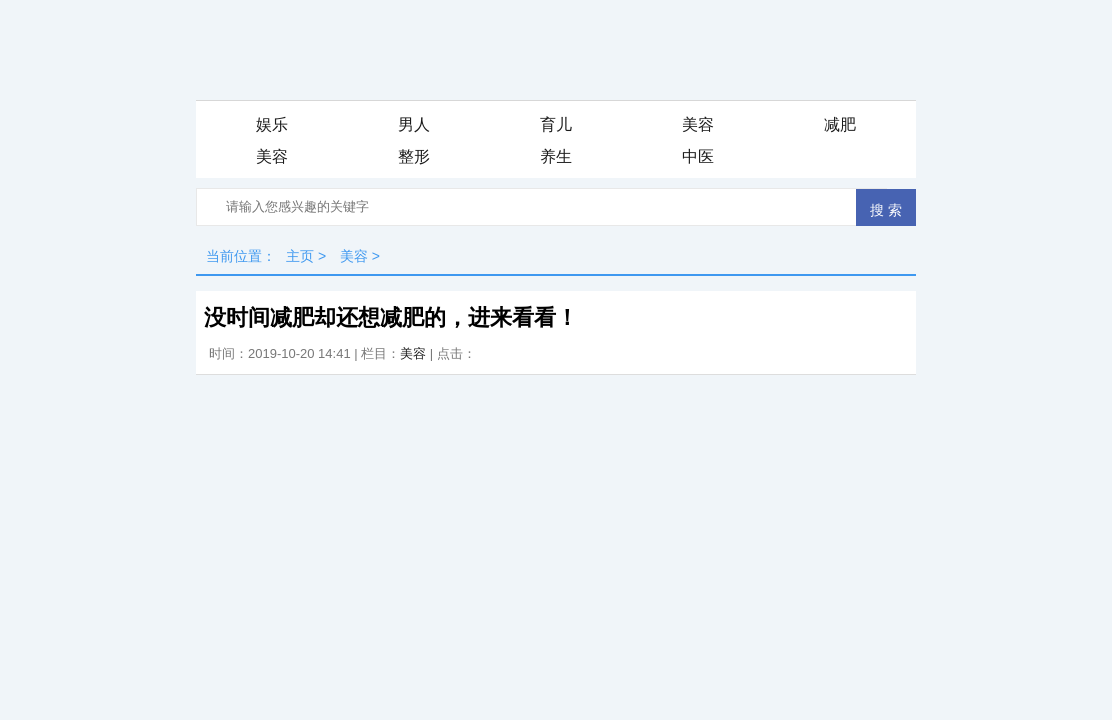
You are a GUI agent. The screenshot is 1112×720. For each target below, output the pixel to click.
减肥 (840, 124)
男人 (414, 124)
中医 (698, 156)
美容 (698, 124)
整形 (414, 156)
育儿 (556, 124)
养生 (556, 156)
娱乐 (272, 124)
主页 (300, 256)
